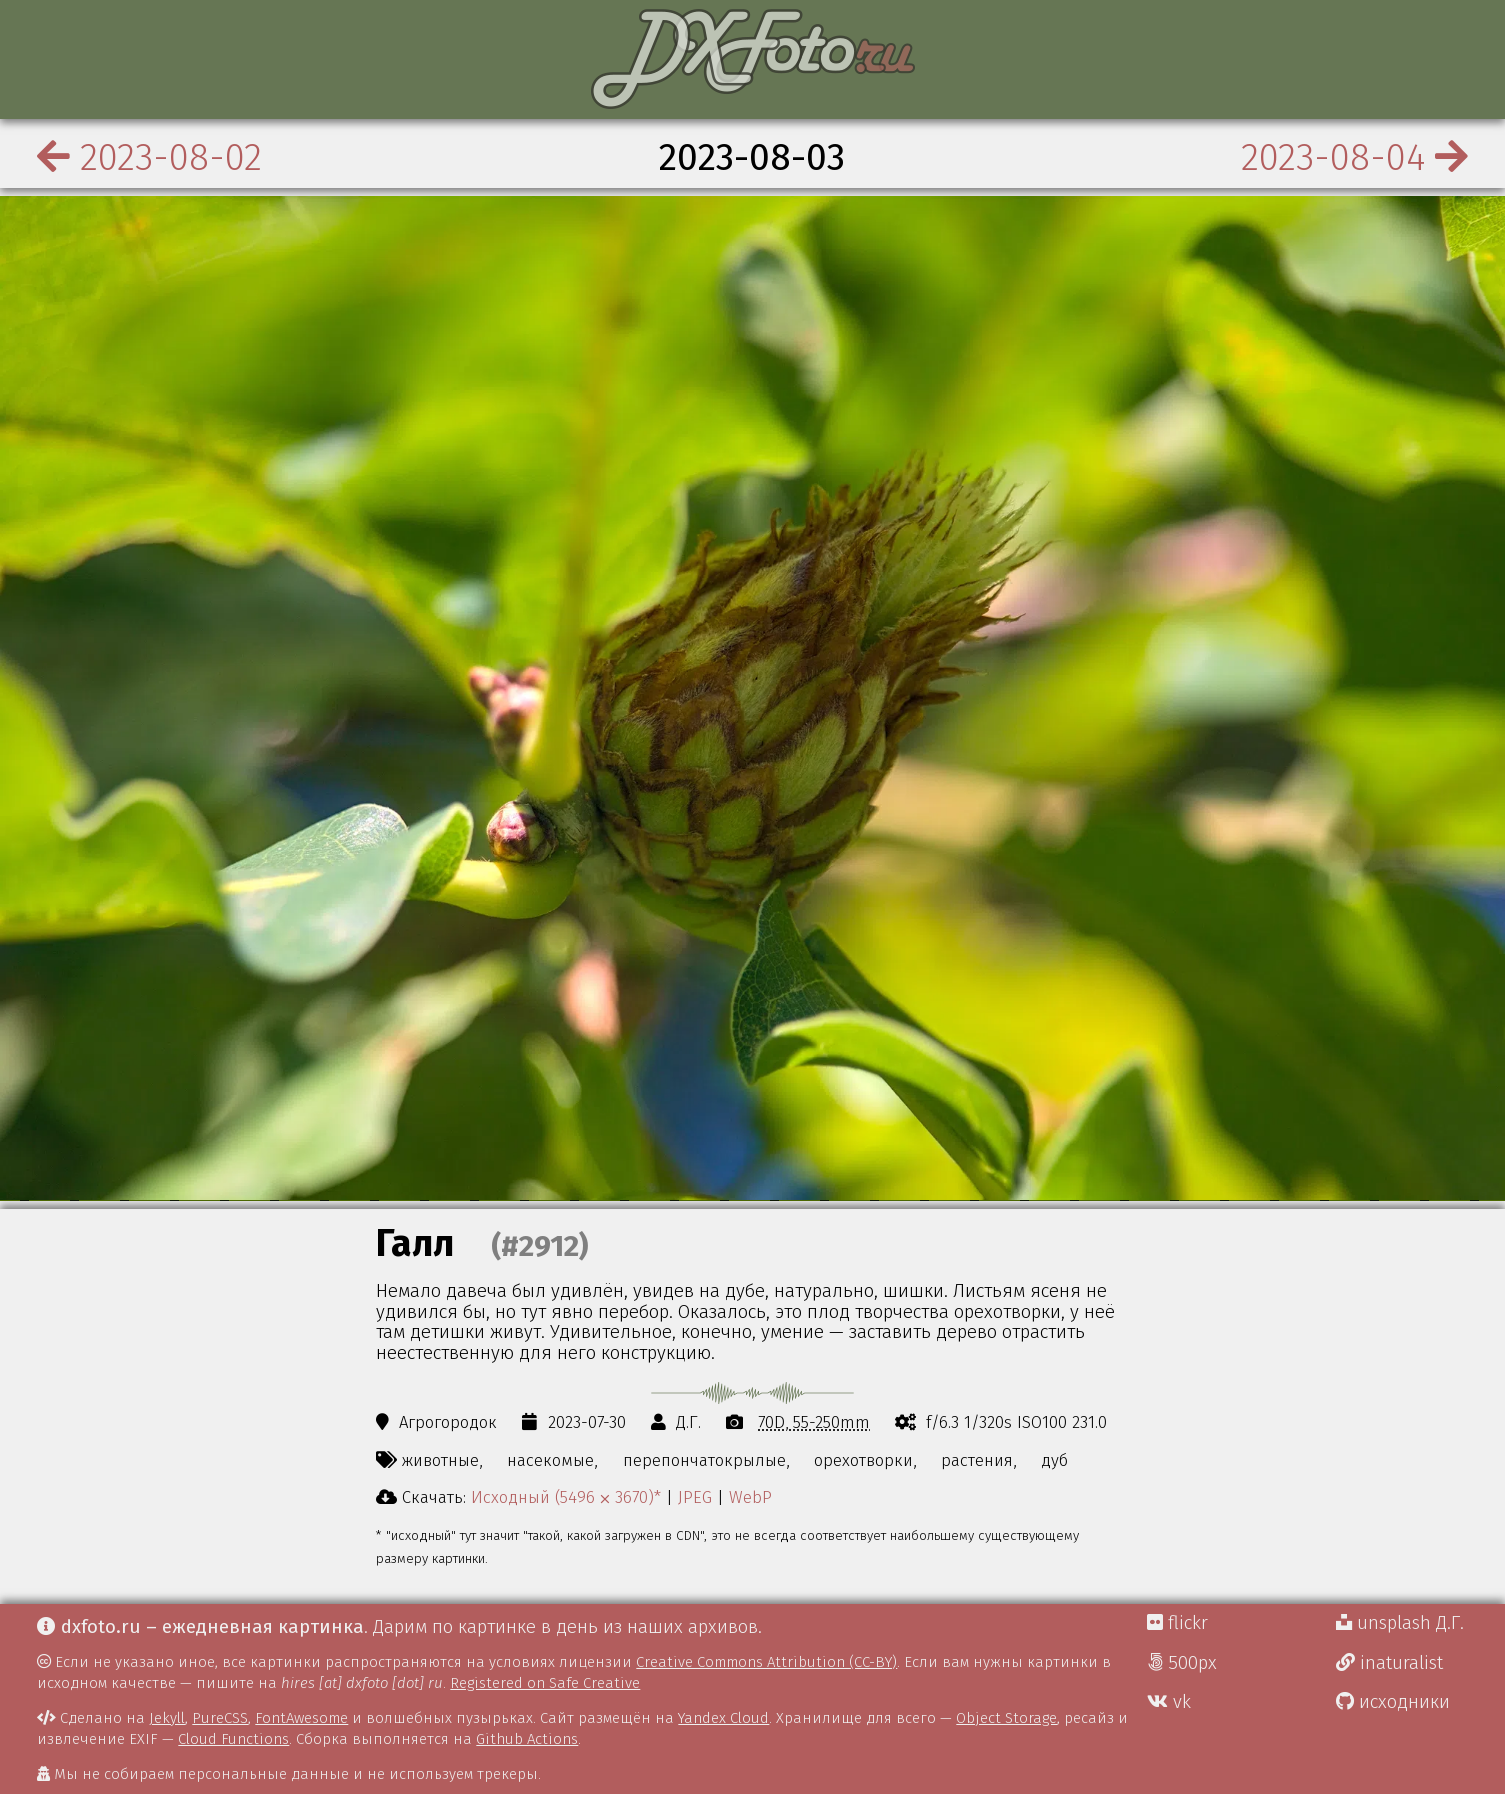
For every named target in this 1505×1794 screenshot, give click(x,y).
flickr (1177, 1623)
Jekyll (167, 1718)
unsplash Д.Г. (1400, 1623)
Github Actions (527, 1739)
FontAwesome (301, 1718)
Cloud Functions (233, 1739)
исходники (1393, 1702)
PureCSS (220, 1718)
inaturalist (1389, 1663)
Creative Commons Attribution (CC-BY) (766, 1662)
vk (1169, 1702)
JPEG (695, 1497)
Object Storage (1006, 1718)
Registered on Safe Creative (545, 1683)
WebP (750, 1497)
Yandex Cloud (723, 1718)
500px (1182, 1663)
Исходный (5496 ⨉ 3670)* (566, 1497)
